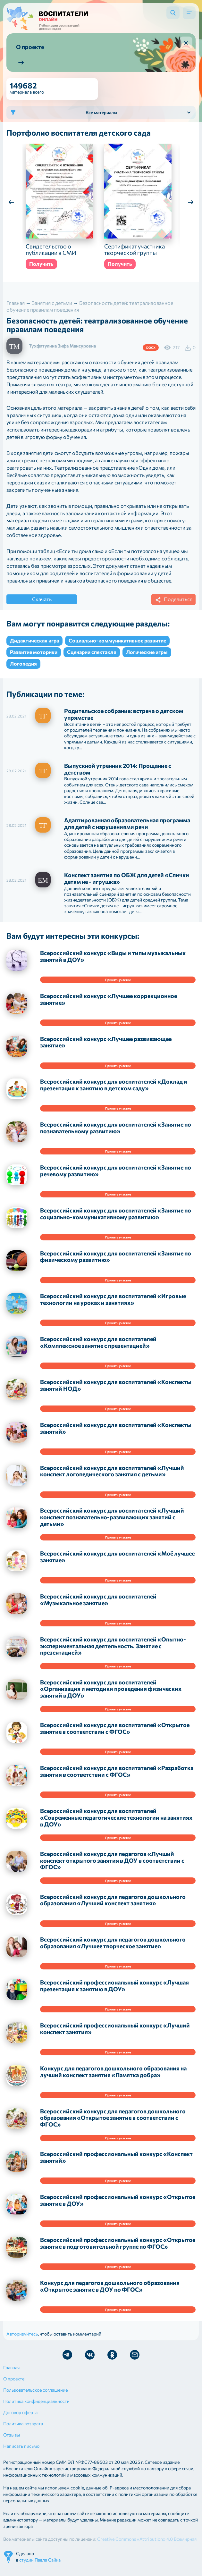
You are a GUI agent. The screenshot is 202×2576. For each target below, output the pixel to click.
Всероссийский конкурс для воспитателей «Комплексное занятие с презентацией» (98, 1348)
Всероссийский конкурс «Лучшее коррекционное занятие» (108, 1005)
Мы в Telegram (67, 2361)
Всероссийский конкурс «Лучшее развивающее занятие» (106, 1048)
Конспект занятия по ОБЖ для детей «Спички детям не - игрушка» (126, 885)
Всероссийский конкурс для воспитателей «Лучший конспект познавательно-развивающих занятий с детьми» (112, 1523)
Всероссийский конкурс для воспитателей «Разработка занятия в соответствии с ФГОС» (116, 1777)
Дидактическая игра (34, 647)
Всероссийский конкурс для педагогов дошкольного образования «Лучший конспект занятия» (113, 1906)
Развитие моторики (33, 658)
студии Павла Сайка (40, 2566)
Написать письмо (21, 2452)
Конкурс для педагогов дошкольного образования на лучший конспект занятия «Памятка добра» (113, 2078)
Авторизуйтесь (22, 2340)
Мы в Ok (112, 2361)
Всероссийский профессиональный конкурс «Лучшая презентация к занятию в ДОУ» (114, 1992)
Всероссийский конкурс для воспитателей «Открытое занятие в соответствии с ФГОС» (114, 1734)
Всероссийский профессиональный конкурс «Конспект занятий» (116, 2163)
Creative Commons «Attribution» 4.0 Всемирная (147, 2545)
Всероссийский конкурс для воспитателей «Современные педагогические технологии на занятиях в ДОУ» (116, 1824)
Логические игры (147, 658)
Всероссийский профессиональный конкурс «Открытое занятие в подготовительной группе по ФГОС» (117, 2249)
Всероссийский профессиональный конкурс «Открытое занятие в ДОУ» (117, 2206)
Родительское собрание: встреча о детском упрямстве (123, 720)
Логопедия (23, 670)
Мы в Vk (90, 2361)
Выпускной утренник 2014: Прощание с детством (117, 775)
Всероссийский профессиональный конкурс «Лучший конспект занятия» (115, 2035)
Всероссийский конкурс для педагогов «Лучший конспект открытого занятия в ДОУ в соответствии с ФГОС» (112, 1867)
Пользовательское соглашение (35, 2396)
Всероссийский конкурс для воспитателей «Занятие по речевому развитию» (115, 1177)
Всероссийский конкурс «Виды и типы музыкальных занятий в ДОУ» (113, 962)
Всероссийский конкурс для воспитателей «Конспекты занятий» (115, 1434)
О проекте (13, 2385)
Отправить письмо (134, 2361)
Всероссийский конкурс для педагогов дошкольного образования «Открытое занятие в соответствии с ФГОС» (113, 2124)
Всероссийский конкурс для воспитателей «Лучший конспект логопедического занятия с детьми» (112, 1477)
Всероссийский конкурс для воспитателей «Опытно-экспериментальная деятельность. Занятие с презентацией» (113, 1652)
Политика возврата (23, 2430)
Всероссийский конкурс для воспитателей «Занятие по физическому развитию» (115, 1263)
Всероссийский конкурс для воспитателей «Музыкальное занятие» (98, 1606)
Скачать (42, 605)
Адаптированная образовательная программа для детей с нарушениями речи (127, 830)
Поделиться (172, 606)
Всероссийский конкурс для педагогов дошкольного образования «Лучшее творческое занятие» (113, 1949)
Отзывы (11, 2441)
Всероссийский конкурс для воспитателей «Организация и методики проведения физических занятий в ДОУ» (110, 1695)
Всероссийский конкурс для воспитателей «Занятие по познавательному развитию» (115, 1134)
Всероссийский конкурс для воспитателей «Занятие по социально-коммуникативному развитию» (115, 1220)
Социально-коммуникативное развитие (117, 647)
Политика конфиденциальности (36, 2407)
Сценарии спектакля (91, 658)
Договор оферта (20, 2418)
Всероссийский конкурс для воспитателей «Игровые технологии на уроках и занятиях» (113, 1306)
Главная (11, 2374)
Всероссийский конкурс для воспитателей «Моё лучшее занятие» (117, 1563)
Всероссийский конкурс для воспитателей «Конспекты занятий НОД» (115, 1391)
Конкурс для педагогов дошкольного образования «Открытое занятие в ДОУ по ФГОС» (110, 2292)
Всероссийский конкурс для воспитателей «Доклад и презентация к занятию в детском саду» (113, 1091)
